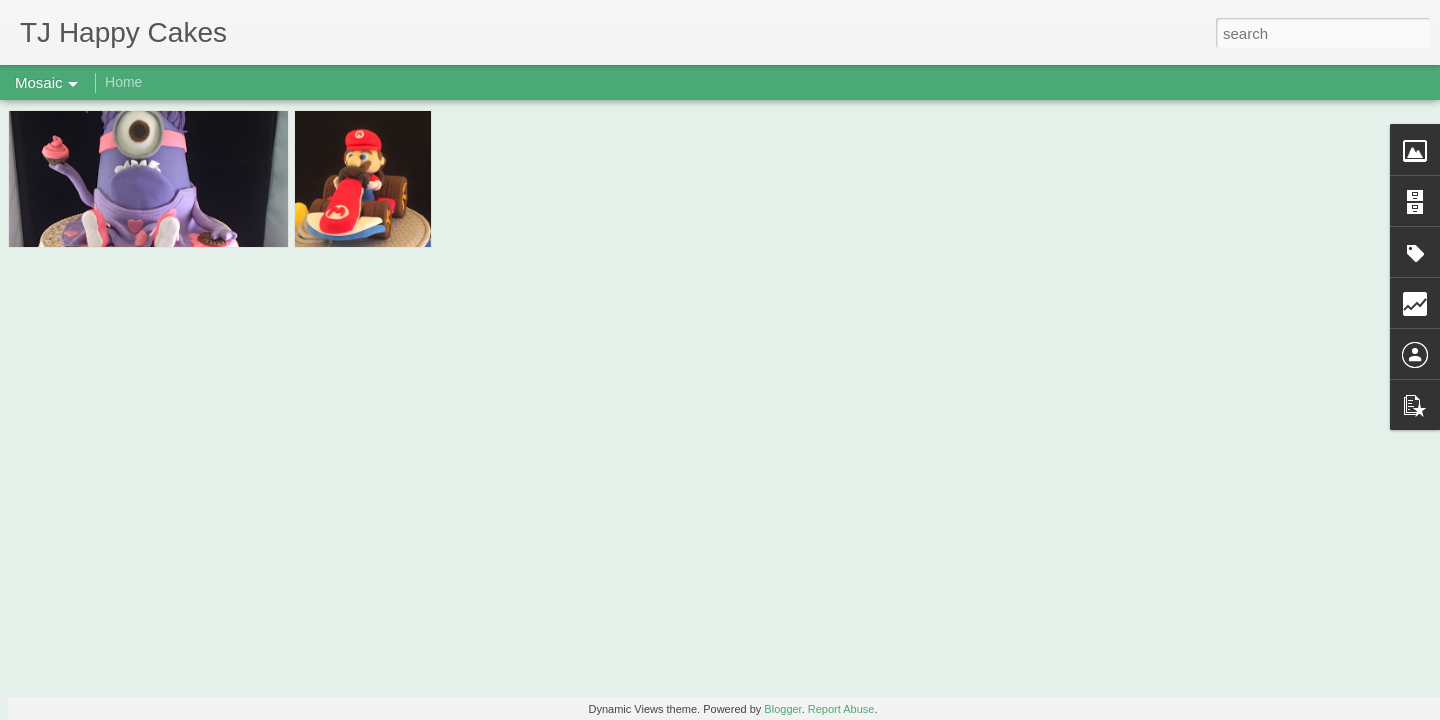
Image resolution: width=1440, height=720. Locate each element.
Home (123, 82)
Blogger (782, 709)
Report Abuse (841, 709)
